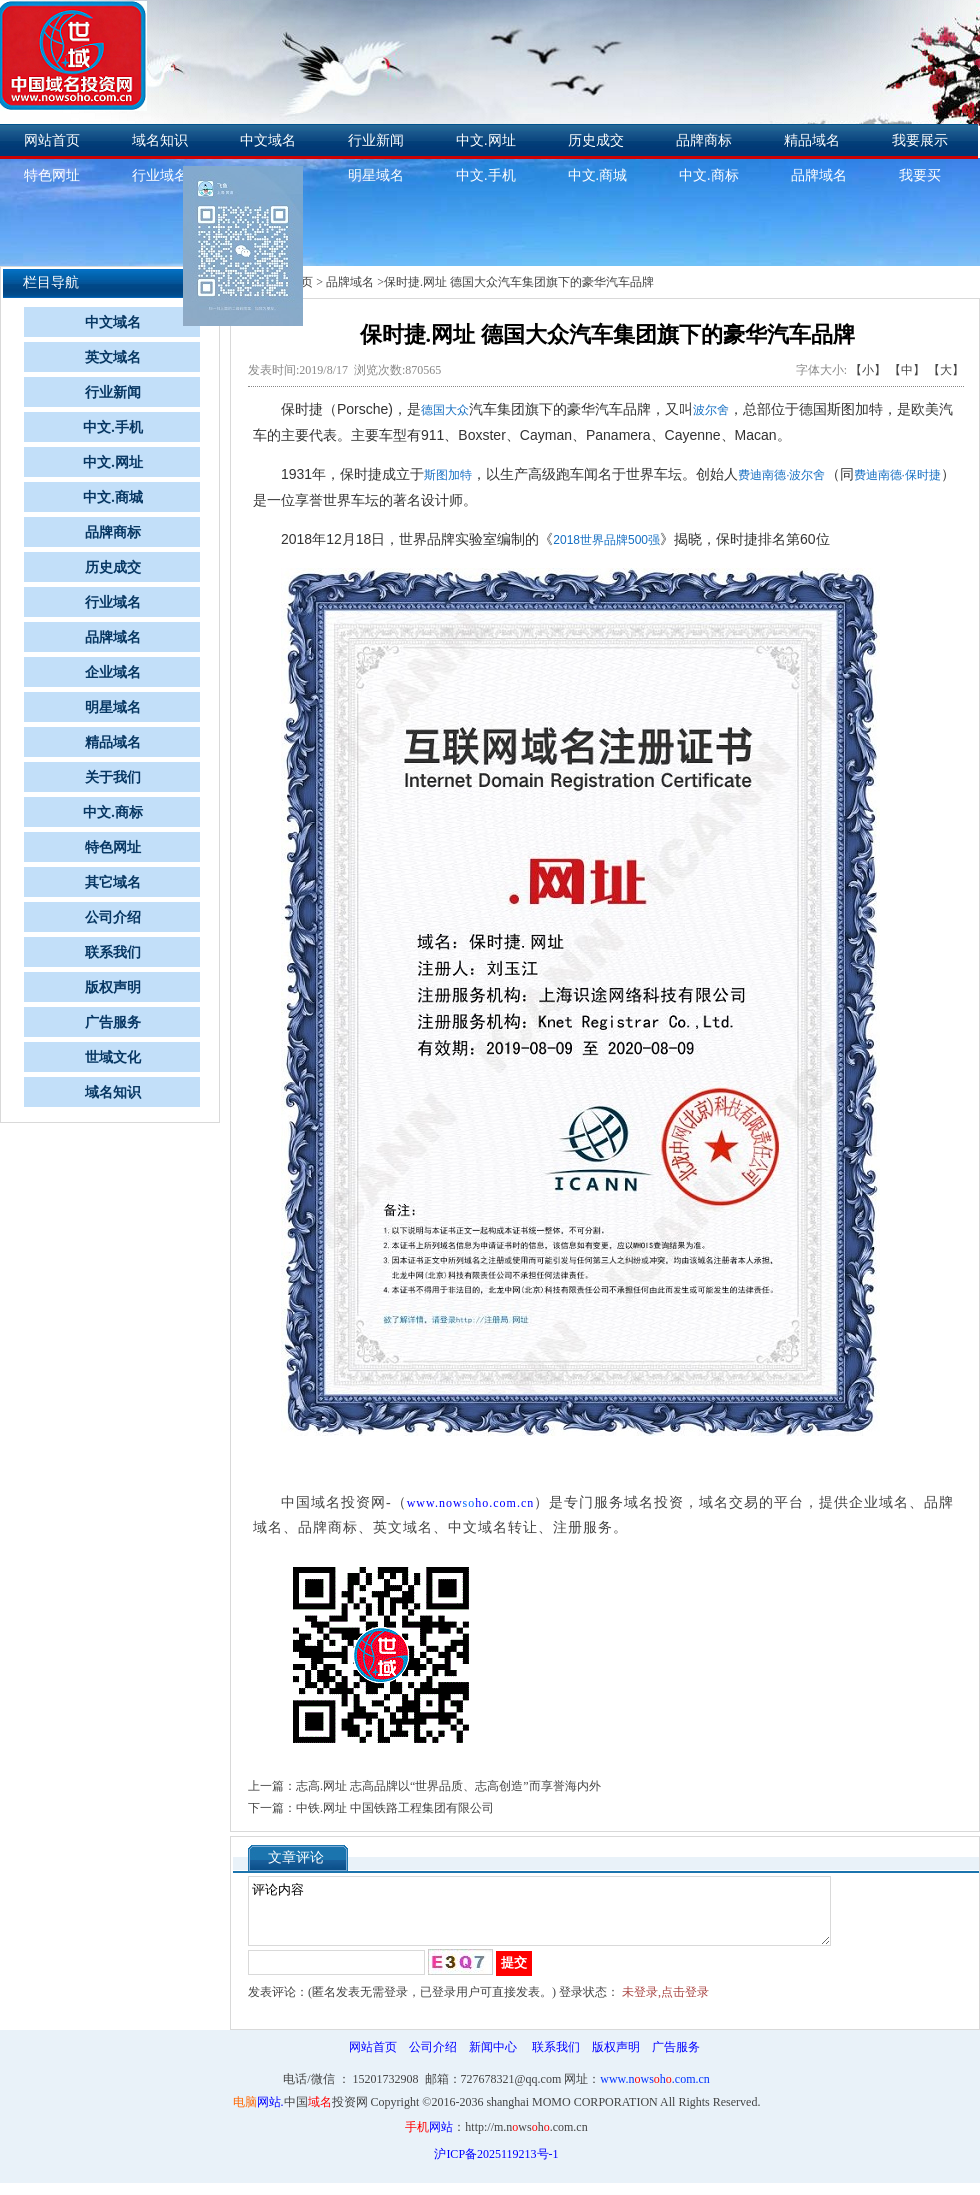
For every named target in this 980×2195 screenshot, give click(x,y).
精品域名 (812, 140)
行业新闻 (376, 140)
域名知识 (160, 140)
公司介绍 (113, 917)
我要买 (920, 175)
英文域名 (113, 357)
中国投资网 (326, 2114)
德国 (433, 410)
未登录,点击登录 (665, 2004)
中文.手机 (486, 175)
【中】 (907, 370)
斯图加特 (448, 475)
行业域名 (160, 175)
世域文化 (113, 1057)
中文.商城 (598, 175)
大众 (457, 410)
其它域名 (113, 882)
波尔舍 (711, 410)
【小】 (868, 370)
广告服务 (113, 1022)
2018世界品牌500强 (606, 540)
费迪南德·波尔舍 (781, 475)
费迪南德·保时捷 (897, 475)
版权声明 (113, 987)
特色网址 (113, 847)
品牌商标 (704, 140)
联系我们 (113, 952)
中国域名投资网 (333, 1502)
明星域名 (376, 175)
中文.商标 (709, 175)
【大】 (946, 370)
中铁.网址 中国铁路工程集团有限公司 (395, 1808)
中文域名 (268, 140)
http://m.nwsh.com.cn (526, 2139)
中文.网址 (486, 140)
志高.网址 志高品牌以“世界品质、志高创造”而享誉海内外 (448, 1786)
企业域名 (113, 672)
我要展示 (920, 140)
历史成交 (596, 140)
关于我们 (113, 777)
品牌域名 (819, 175)
